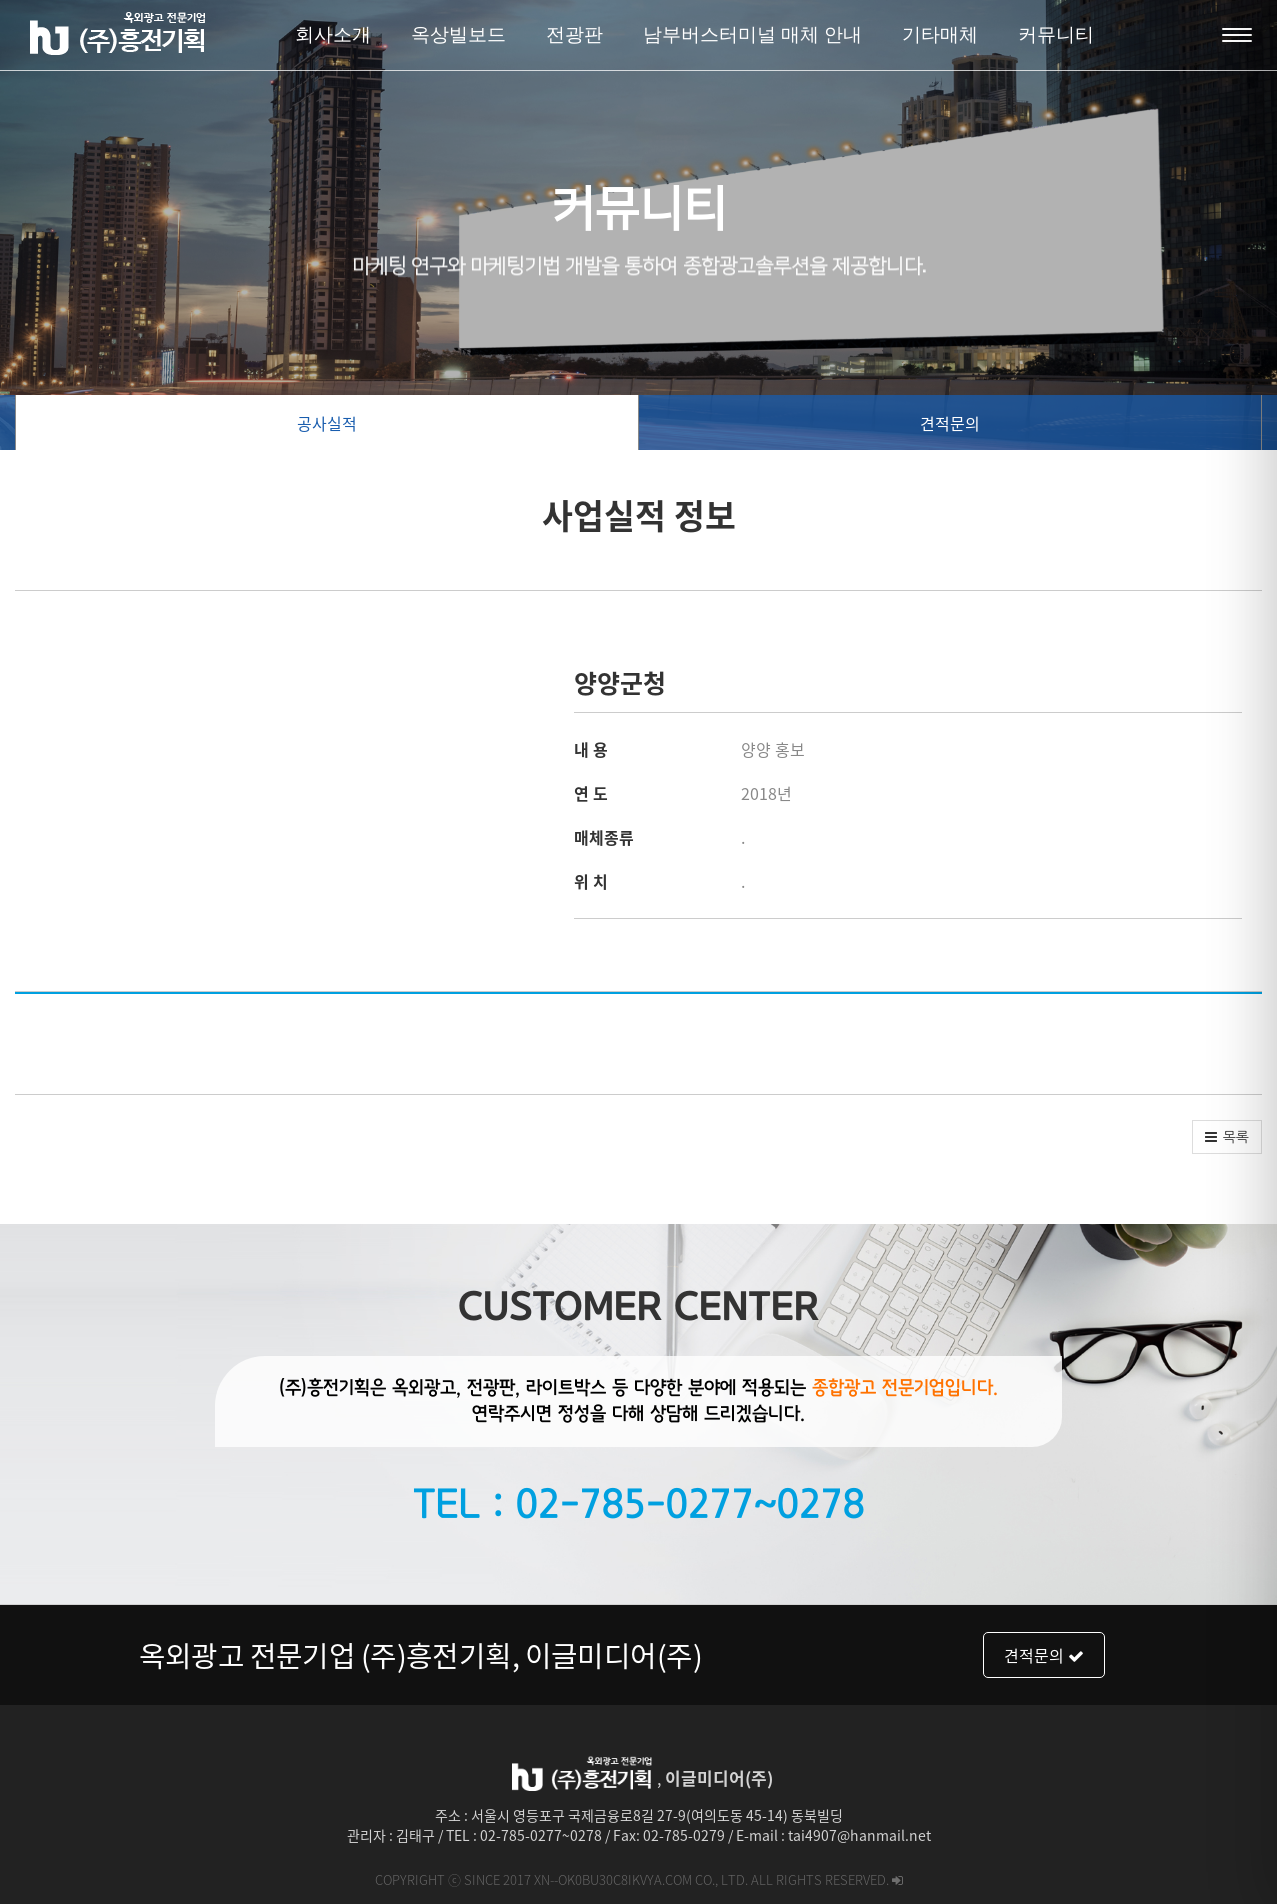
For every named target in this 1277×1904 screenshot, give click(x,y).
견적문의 (950, 423)
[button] (1227, 1137)
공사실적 (327, 423)
